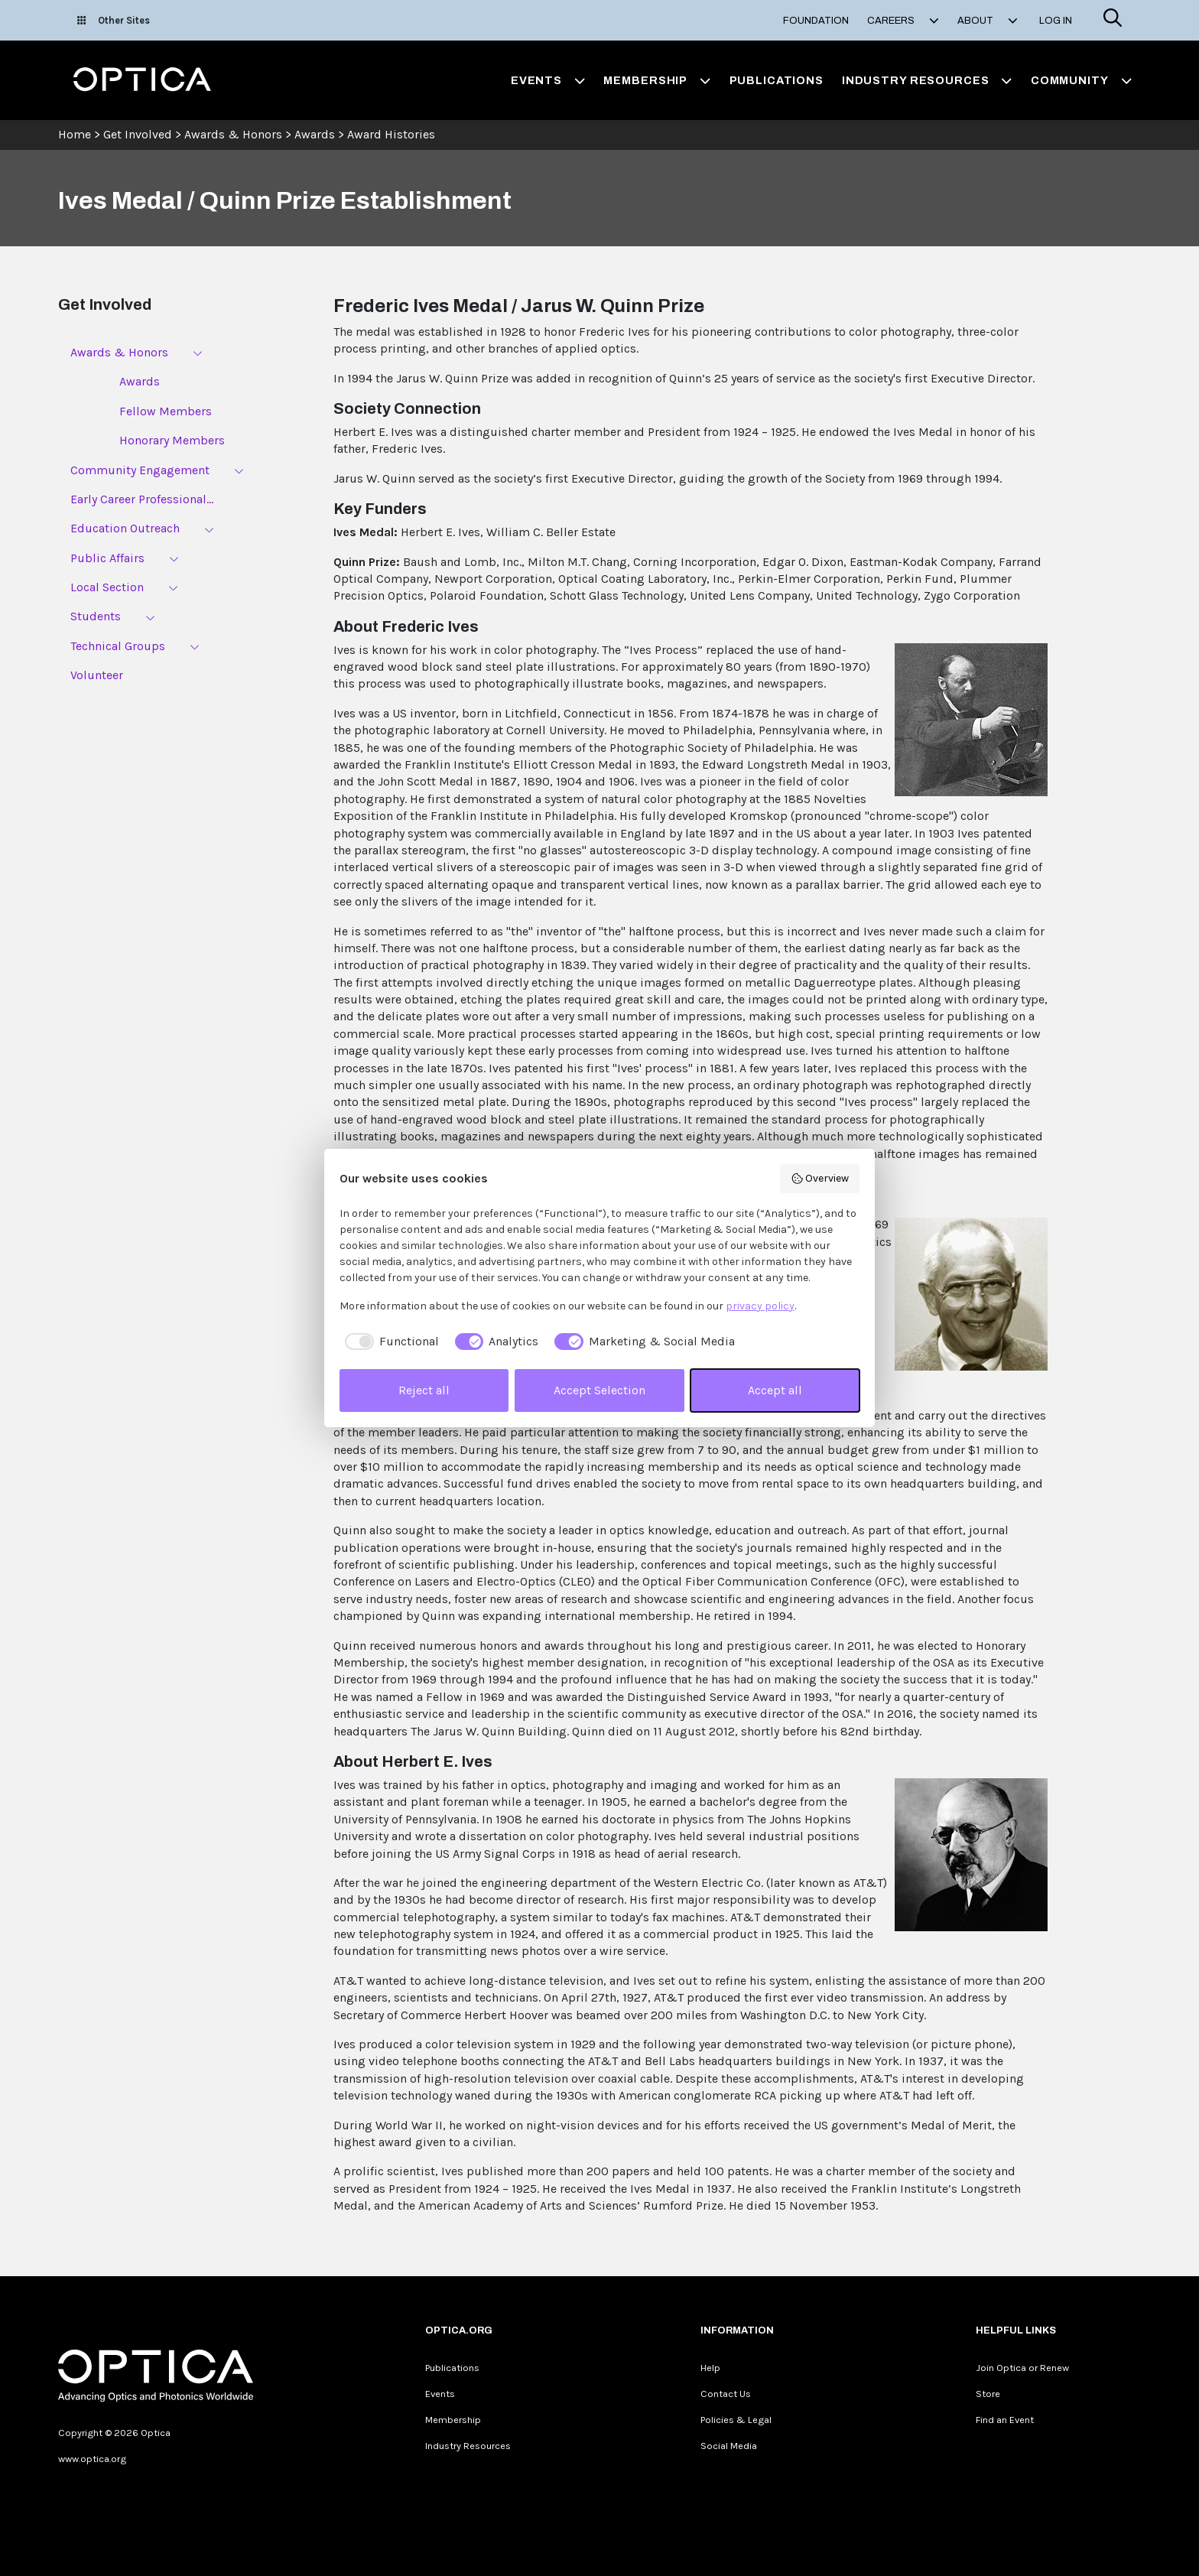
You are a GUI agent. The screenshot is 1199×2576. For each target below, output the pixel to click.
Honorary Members (172, 440)
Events (440, 2393)
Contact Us (725, 2393)
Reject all (424, 1390)
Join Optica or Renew (1022, 2367)
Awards (314, 134)
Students (95, 616)
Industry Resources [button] (927, 80)
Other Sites (113, 20)
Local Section (107, 587)
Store (988, 2393)
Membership (453, 2419)
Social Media (728, 2445)
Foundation (816, 20)
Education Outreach (125, 528)
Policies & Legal (736, 2419)
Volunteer (96, 675)
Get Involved (137, 134)
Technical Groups (117, 646)
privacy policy (760, 1305)
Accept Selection (599, 1390)
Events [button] (548, 80)
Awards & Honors (233, 134)
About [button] (987, 20)
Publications (776, 80)
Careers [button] (903, 20)
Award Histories (391, 134)
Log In (1055, 20)
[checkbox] (389, 1341)
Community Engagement (140, 470)
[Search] (1112, 20)
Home (74, 134)
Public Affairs (107, 558)
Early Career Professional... (141, 499)
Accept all (775, 1390)
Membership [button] (656, 80)
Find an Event (1005, 2419)
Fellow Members (165, 411)
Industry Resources (468, 2445)
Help (710, 2367)
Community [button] (1081, 80)
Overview (820, 1179)
